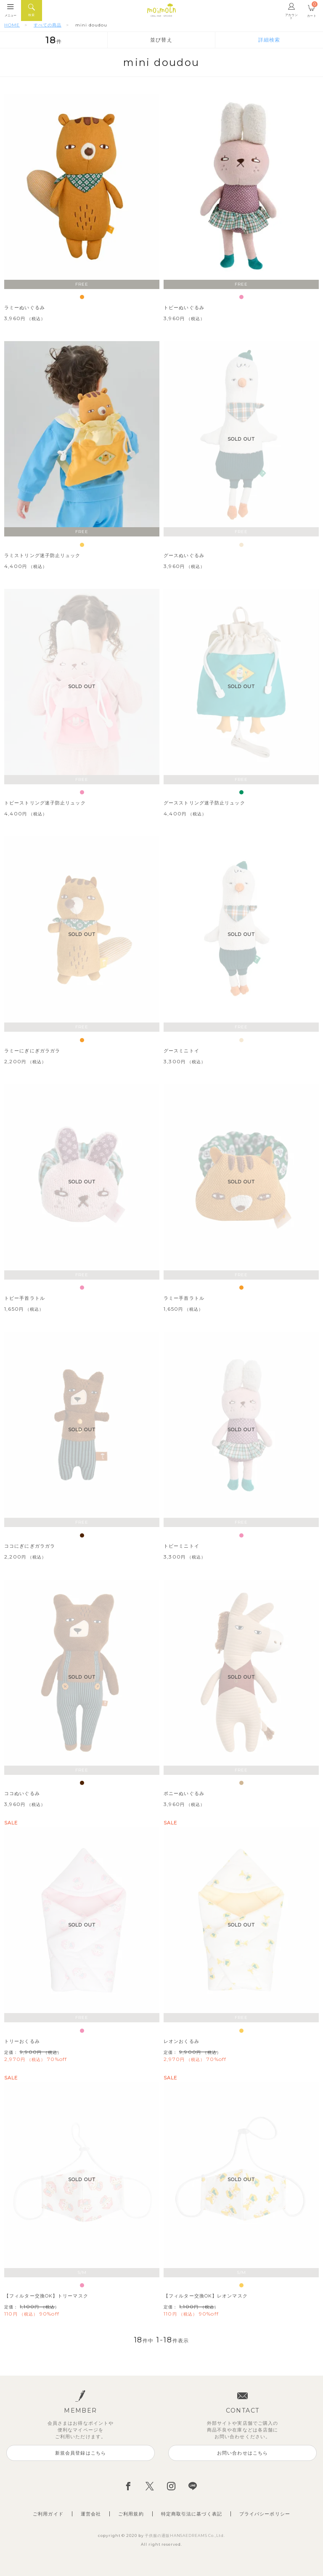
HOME (12, 25)
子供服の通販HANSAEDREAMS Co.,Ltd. (185, 2535)
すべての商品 (47, 25)
